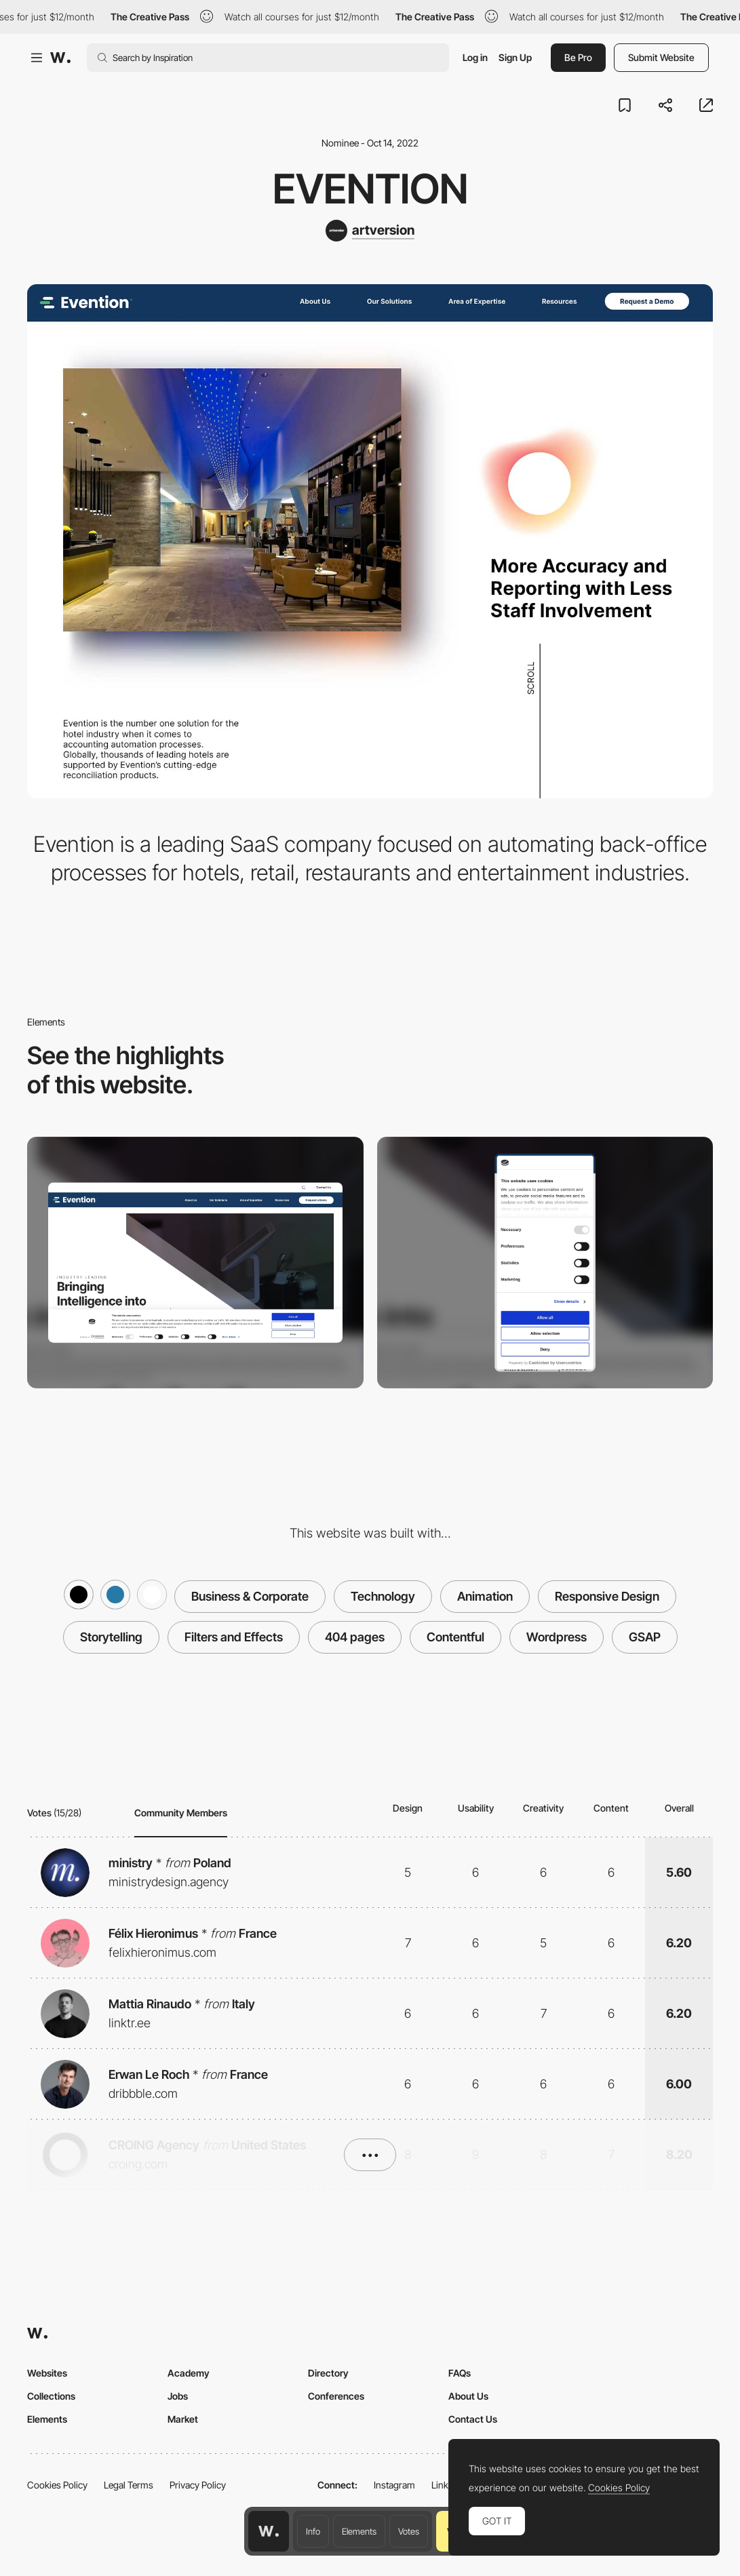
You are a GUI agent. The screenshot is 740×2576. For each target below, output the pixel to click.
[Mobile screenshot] (545, 1263)
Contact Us (472, 2419)
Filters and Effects (233, 1637)
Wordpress (556, 1637)
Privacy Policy (198, 2485)
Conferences (336, 2396)
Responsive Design (607, 1596)
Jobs (178, 2396)
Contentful (455, 1637)
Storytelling (111, 1637)
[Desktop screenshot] (195, 1263)
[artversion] (370, 230)
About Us (468, 2396)
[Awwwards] (60, 57)
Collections (51, 2396)
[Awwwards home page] (268, 2531)
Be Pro (578, 57)
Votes (408, 2531)
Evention (370, 189)
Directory (328, 2373)
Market (183, 2419)
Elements (359, 2531)
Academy (189, 2373)
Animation (485, 1596)
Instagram (394, 2485)
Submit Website (661, 57)
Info (313, 2531)
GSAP (645, 1637)
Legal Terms (128, 2485)
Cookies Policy (57, 2485)
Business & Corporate (250, 1596)
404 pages (355, 1637)
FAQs (459, 2373)
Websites (47, 2373)
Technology (383, 1596)
